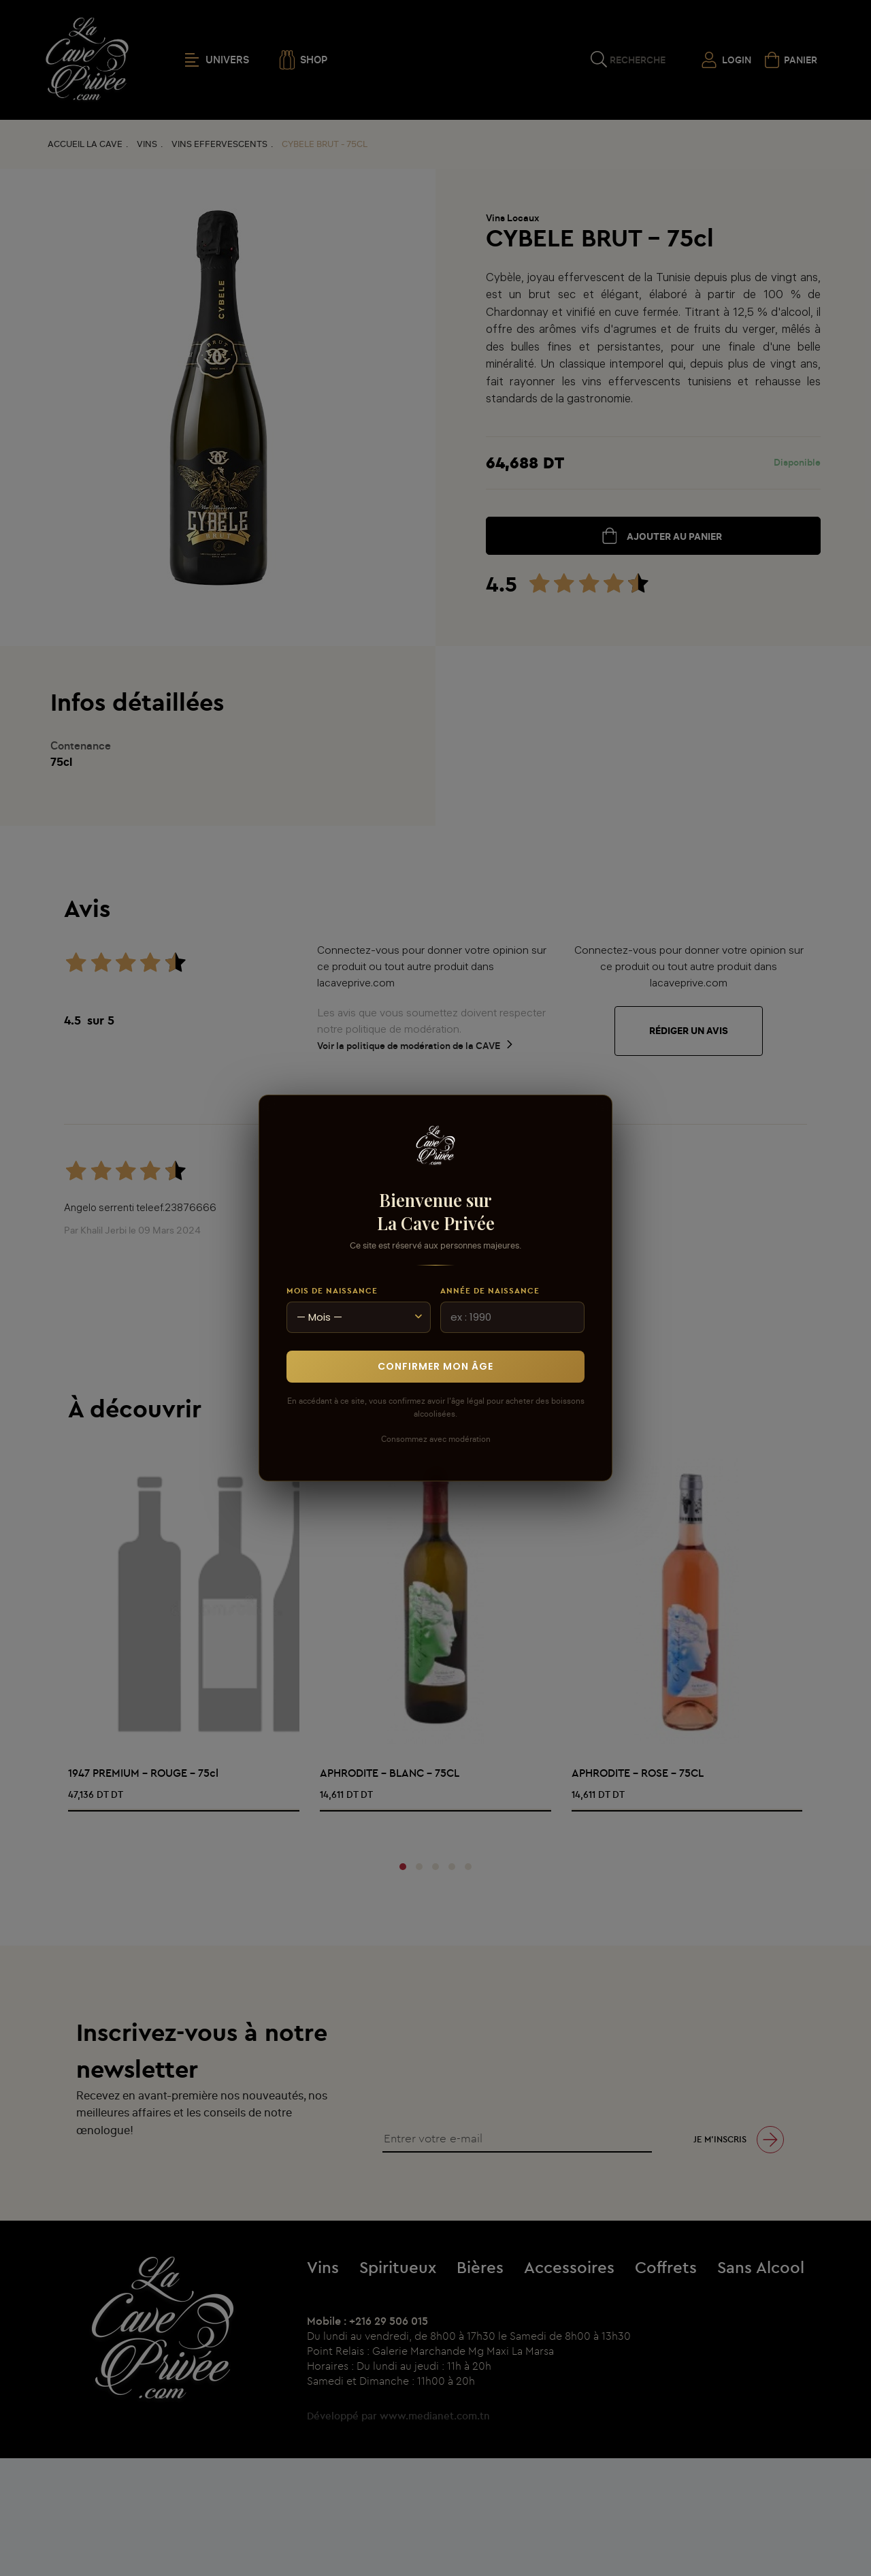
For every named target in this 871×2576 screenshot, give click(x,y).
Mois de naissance (332, 1290)
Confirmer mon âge (435, 1366)
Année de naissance (490, 1290)
